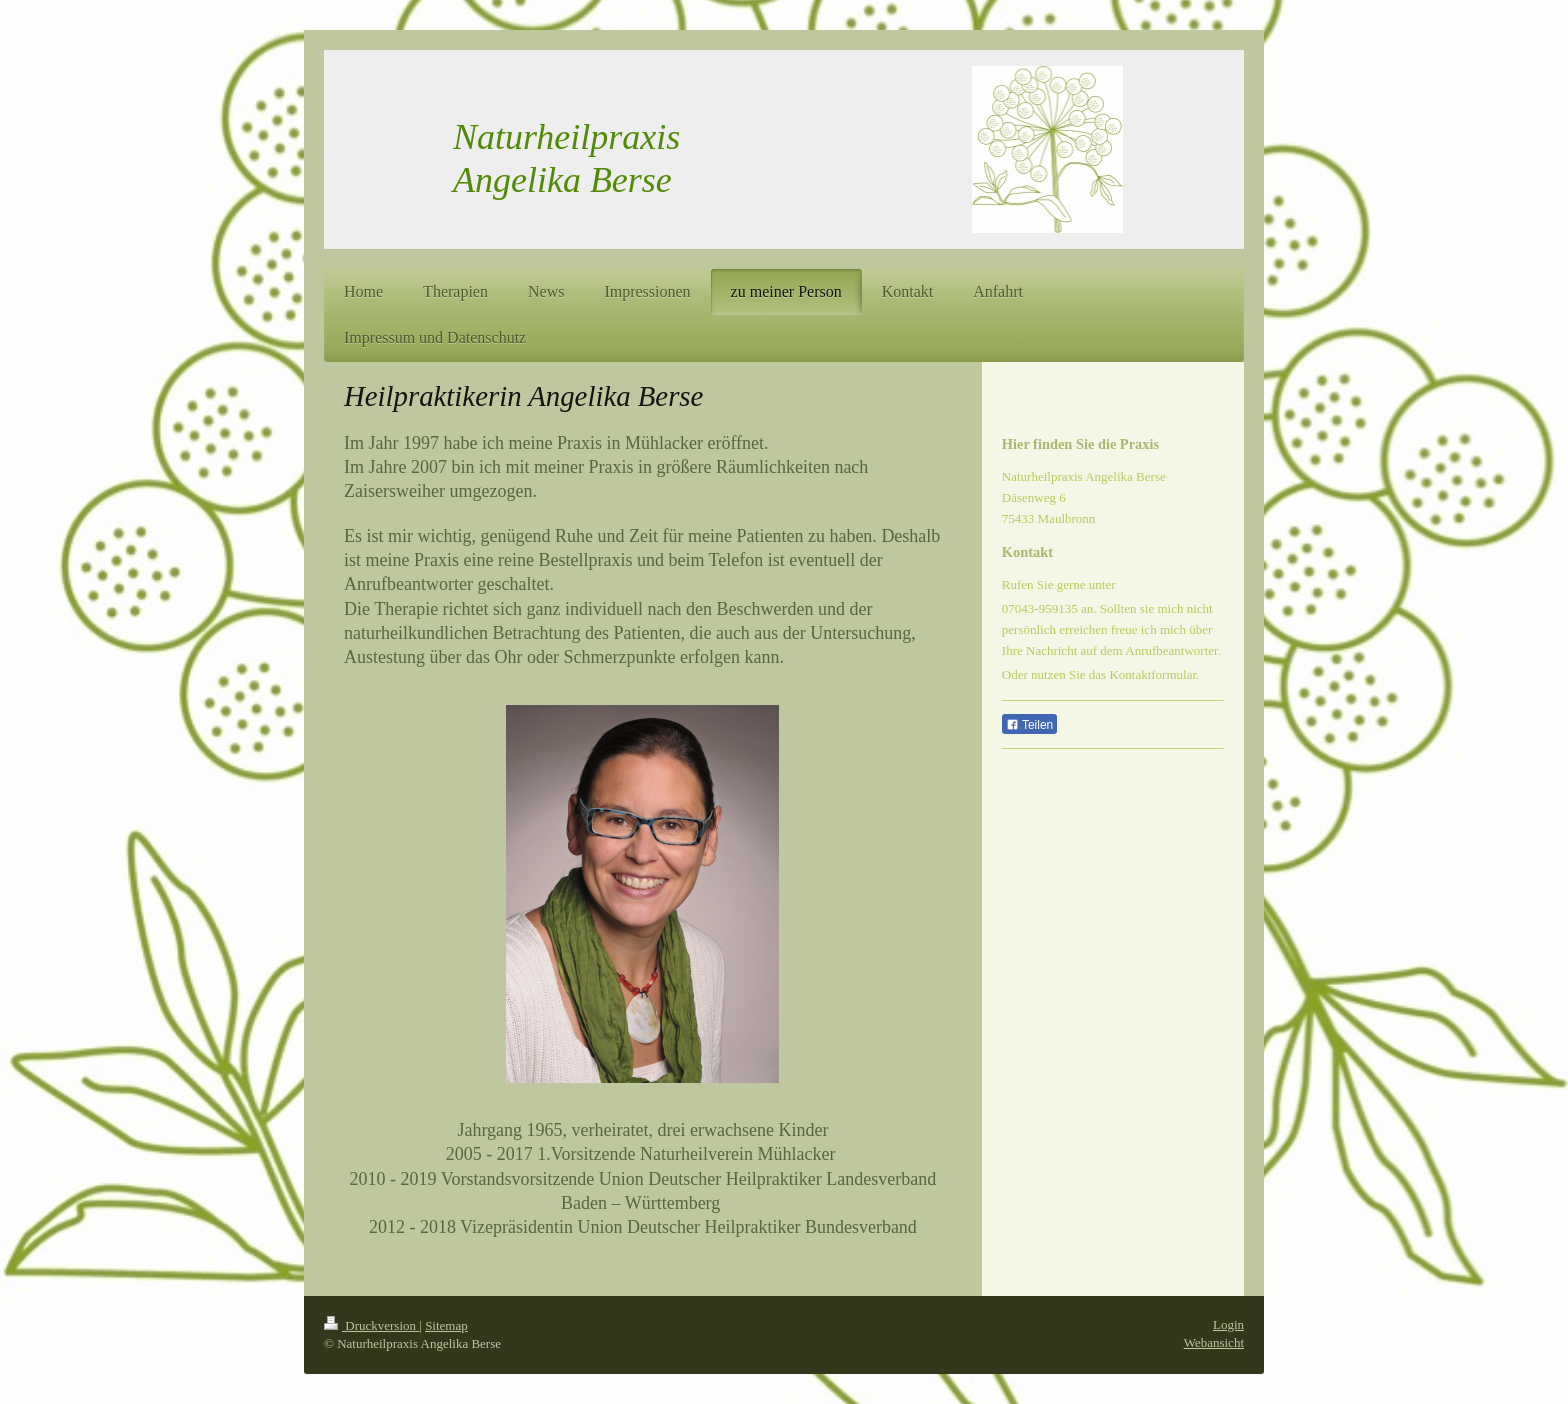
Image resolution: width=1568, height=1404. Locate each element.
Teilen (1029, 725)
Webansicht (1214, 1342)
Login (1228, 1324)
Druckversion (371, 1325)
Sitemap (446, 1325)
